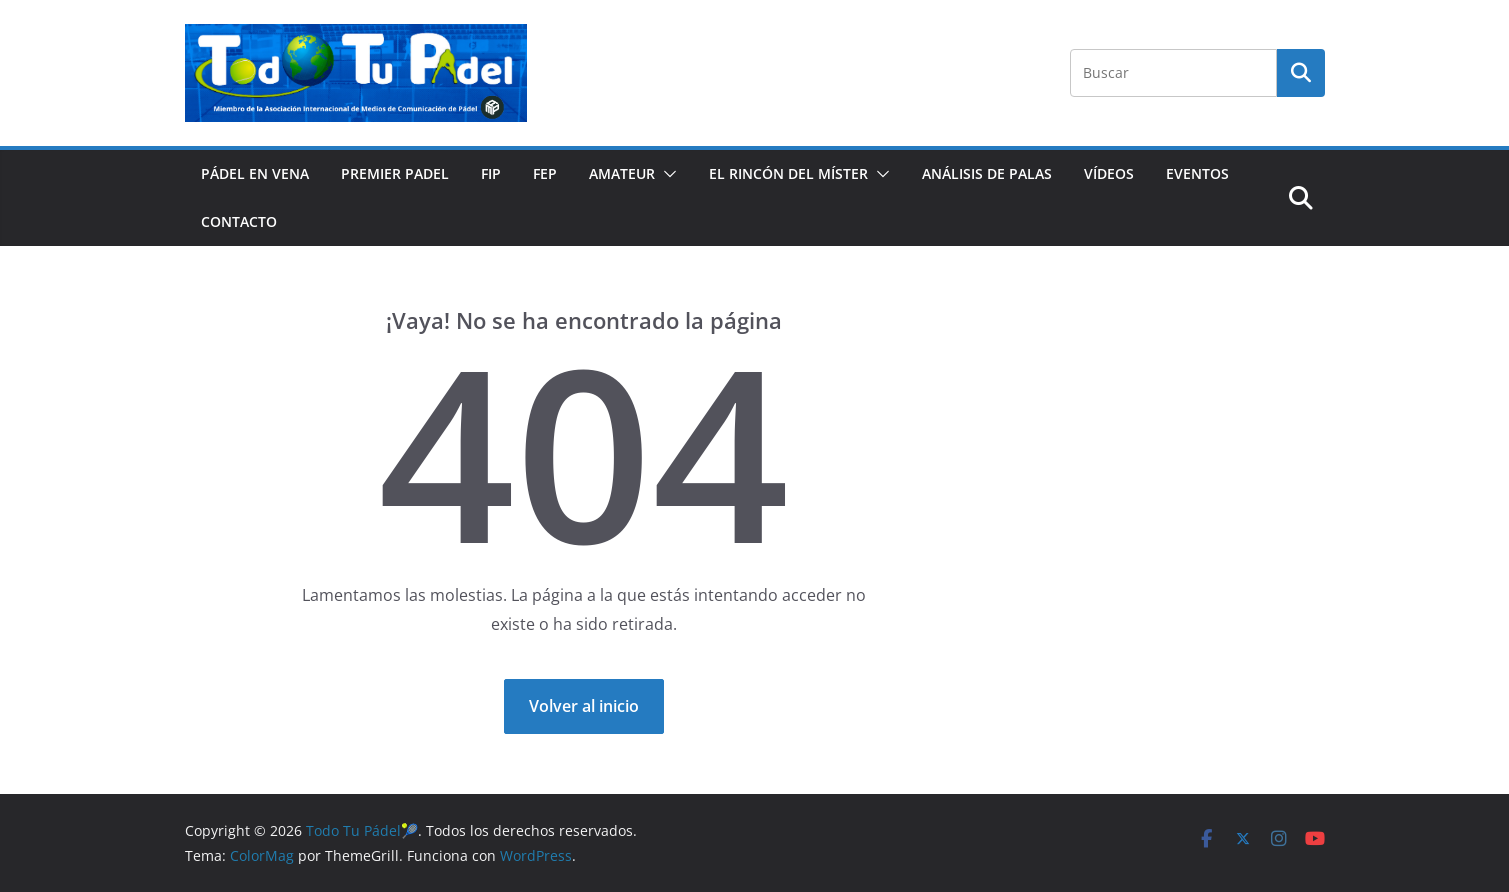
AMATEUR (622, 173)
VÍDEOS (1109, 173)
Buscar (1301, 72)
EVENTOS (1197, 173)
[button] (666, 174)
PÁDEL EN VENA (255, 173)
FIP (491, 173)
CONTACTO (239, 221)
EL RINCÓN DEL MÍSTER (788, 173)
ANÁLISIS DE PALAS (987, 173)
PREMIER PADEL (395, 173)
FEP (545, 173)
